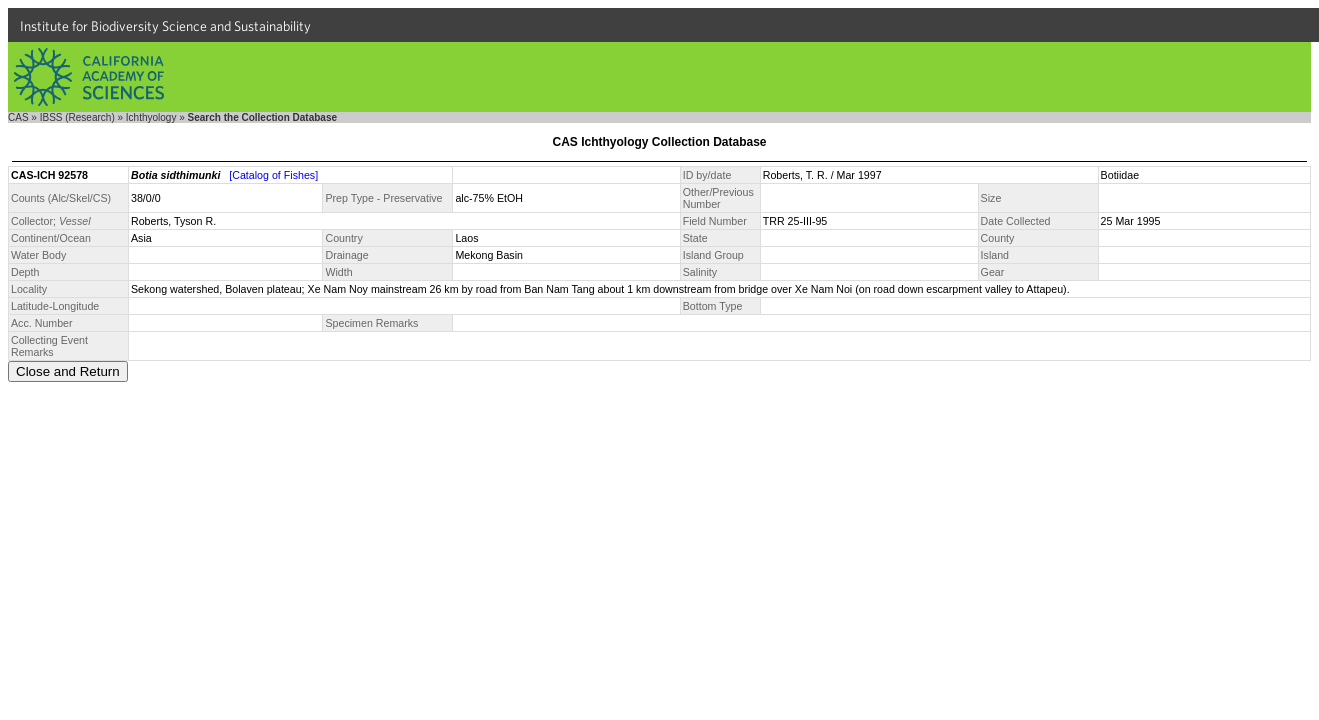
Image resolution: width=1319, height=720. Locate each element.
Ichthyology (151, 117)
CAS (18, 117)
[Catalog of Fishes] (273, 175)
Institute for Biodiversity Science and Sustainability (165, 26)
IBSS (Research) (77, 117)
